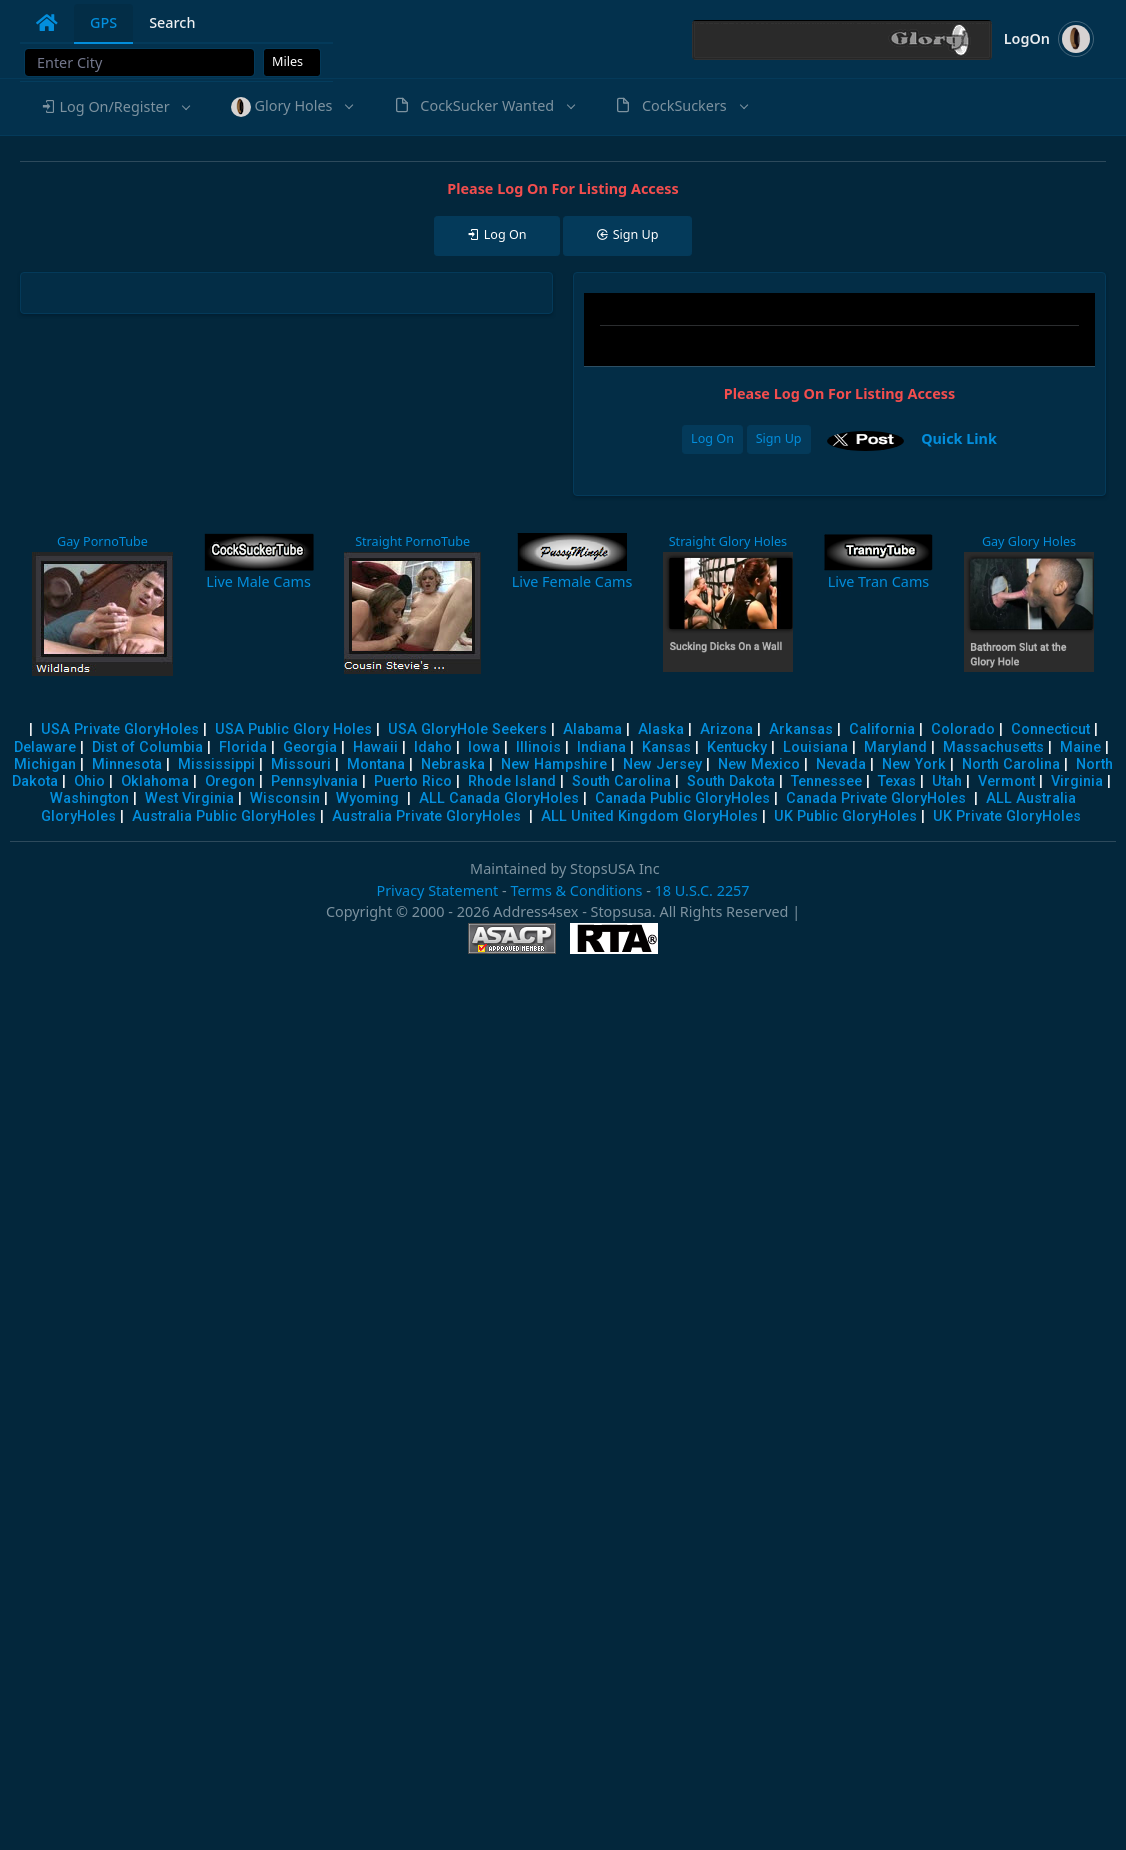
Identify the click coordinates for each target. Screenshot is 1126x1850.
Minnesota (127, 764)
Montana (376, 764)
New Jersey (662, 764)
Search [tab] (172, 22)
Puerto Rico (413, 781)
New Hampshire (554, 764)
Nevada (841, 764)
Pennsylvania (314, 781)
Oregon (230, 781)
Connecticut (1050, 729)
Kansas (666, 747)
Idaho (433, 747)
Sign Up (779, 438)
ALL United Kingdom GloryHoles (649, 816)
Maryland (895, 747)
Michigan (45, 764)
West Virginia (189, 798)
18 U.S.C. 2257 (702, 890)
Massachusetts (993, 747)
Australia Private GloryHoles (426, 816)
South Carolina (621, 781)
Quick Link (959, 438)
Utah (947, 781)
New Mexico (759, 764)
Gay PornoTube (102, 541)
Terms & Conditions (576, 890)
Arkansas (801, 729)
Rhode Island (512, 781)
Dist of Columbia (147, 747)
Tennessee (826, 781)
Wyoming (367, 798)
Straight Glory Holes (728, 541)
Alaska (661, 729)
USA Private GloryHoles (120, 729)
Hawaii (375, 747)
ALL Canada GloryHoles (499, 798)
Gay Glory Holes (1029, 541)
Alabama (592, 729)
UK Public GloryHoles (845, 816)
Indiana (601, 747)
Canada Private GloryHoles (876, 798)
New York (914, 764)
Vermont (1006, 781)
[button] (115, 107)
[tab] (47, 23)
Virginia (1077, 781)
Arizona (726, 729)
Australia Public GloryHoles (224, 816)
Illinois (538, 747)
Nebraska (453, 764)
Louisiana (815, 747)
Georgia (310, 747)
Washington (89, 798)
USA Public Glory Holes (293, 729)
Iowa (484, 747)
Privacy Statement (437, 890)
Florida (243, 747)
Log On (712, 438)
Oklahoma (155, 781)
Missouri (301, 764)
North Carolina (1011, 764)
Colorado (963, 729)
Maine (1080, 747)
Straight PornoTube (412, 541)
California (882, 729)
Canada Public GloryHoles (682, 798)
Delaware (45, 747)
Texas (897, 781)
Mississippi (216, 764)
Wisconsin (285, 798)
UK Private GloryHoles (1007, 816)
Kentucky (737, 747)
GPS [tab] (103, 22)
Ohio (89, 781)
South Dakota (731, 781)
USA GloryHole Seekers (467, 729)
